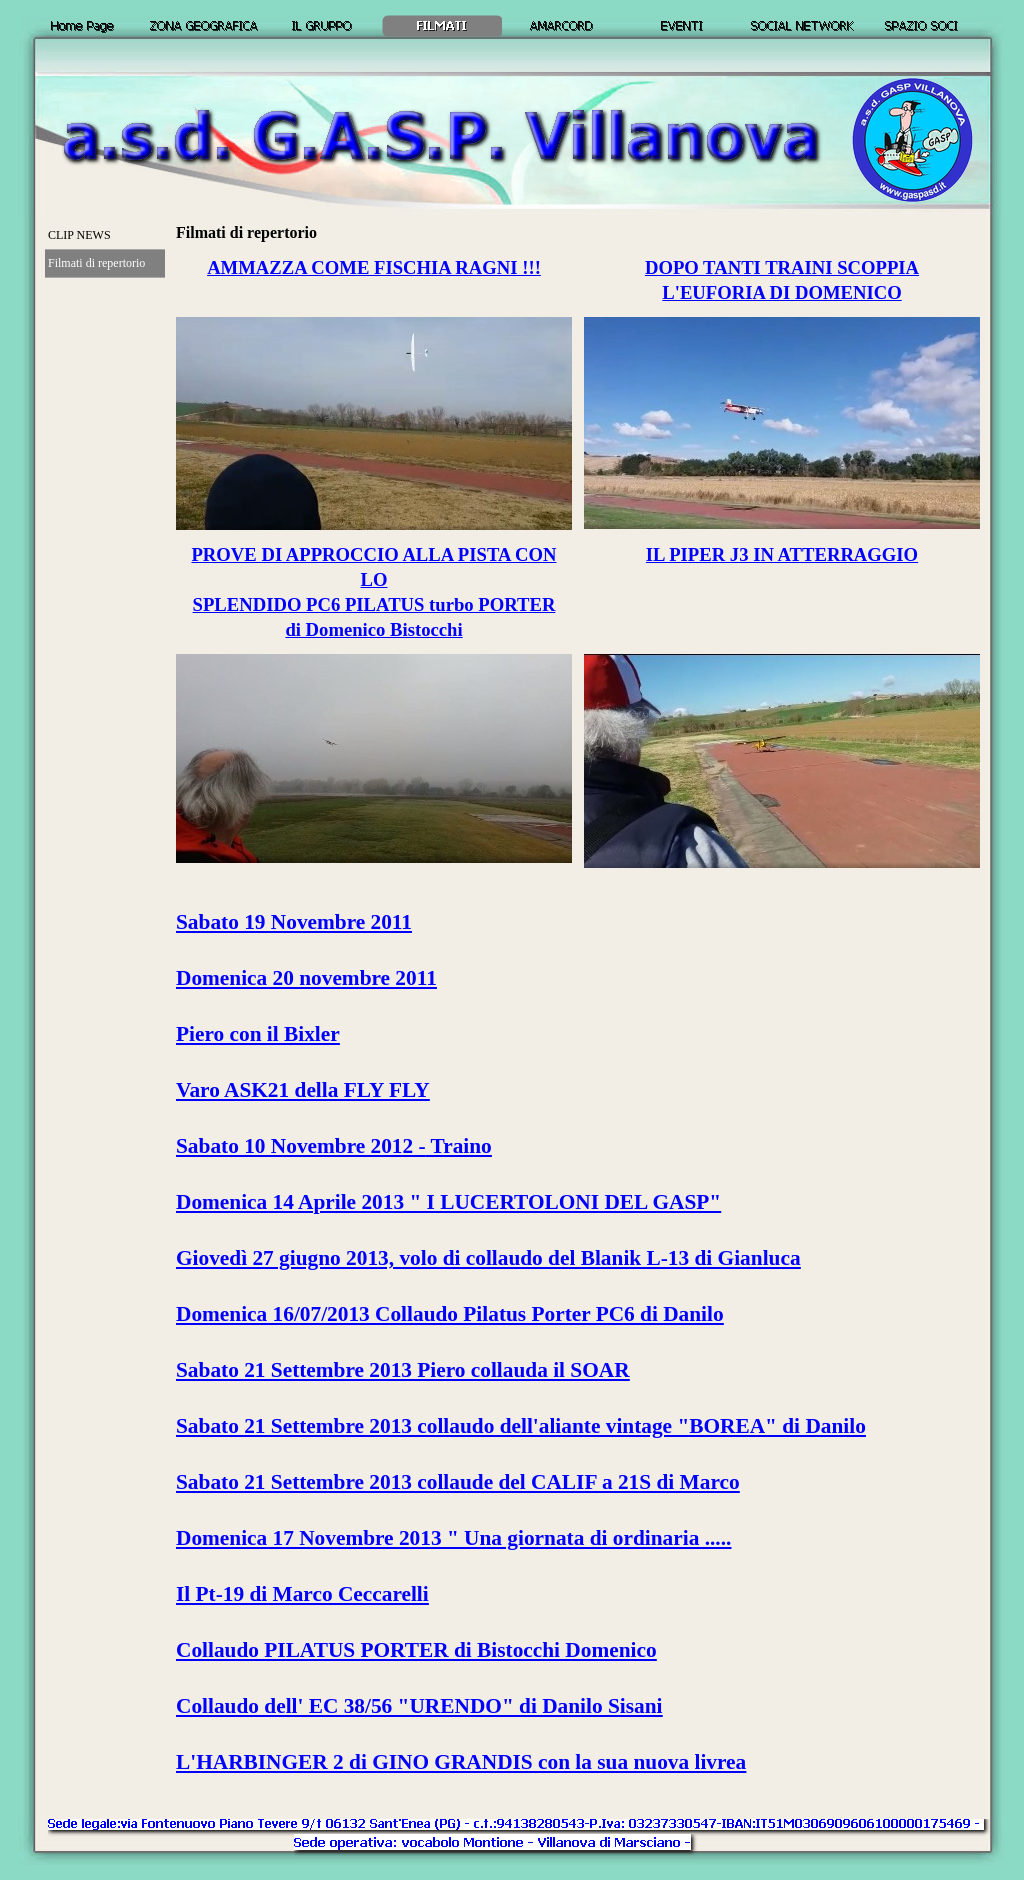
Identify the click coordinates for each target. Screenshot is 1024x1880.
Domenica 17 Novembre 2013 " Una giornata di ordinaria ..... (453, 1538)
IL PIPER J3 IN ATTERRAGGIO (782, 554)
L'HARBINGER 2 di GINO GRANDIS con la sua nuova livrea (461, 1762)
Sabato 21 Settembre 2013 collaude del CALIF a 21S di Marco (458, 1482)
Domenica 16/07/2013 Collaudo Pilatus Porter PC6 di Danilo (450, 1314)
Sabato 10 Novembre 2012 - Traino (334, 1146)
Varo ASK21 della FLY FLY (303, 1090)
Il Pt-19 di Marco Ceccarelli (302, 1594)
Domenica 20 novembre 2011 (306, 978)
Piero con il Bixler (258, 1034)
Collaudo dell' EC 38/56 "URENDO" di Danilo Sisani (419, 1706)
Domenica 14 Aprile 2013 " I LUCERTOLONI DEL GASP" (448, 1202)
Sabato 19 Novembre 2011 (294, 922)
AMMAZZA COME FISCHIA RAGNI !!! (374, 267)
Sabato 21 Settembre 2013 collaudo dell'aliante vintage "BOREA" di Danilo (521, 1426)
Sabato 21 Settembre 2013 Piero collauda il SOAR (403, 1370)
